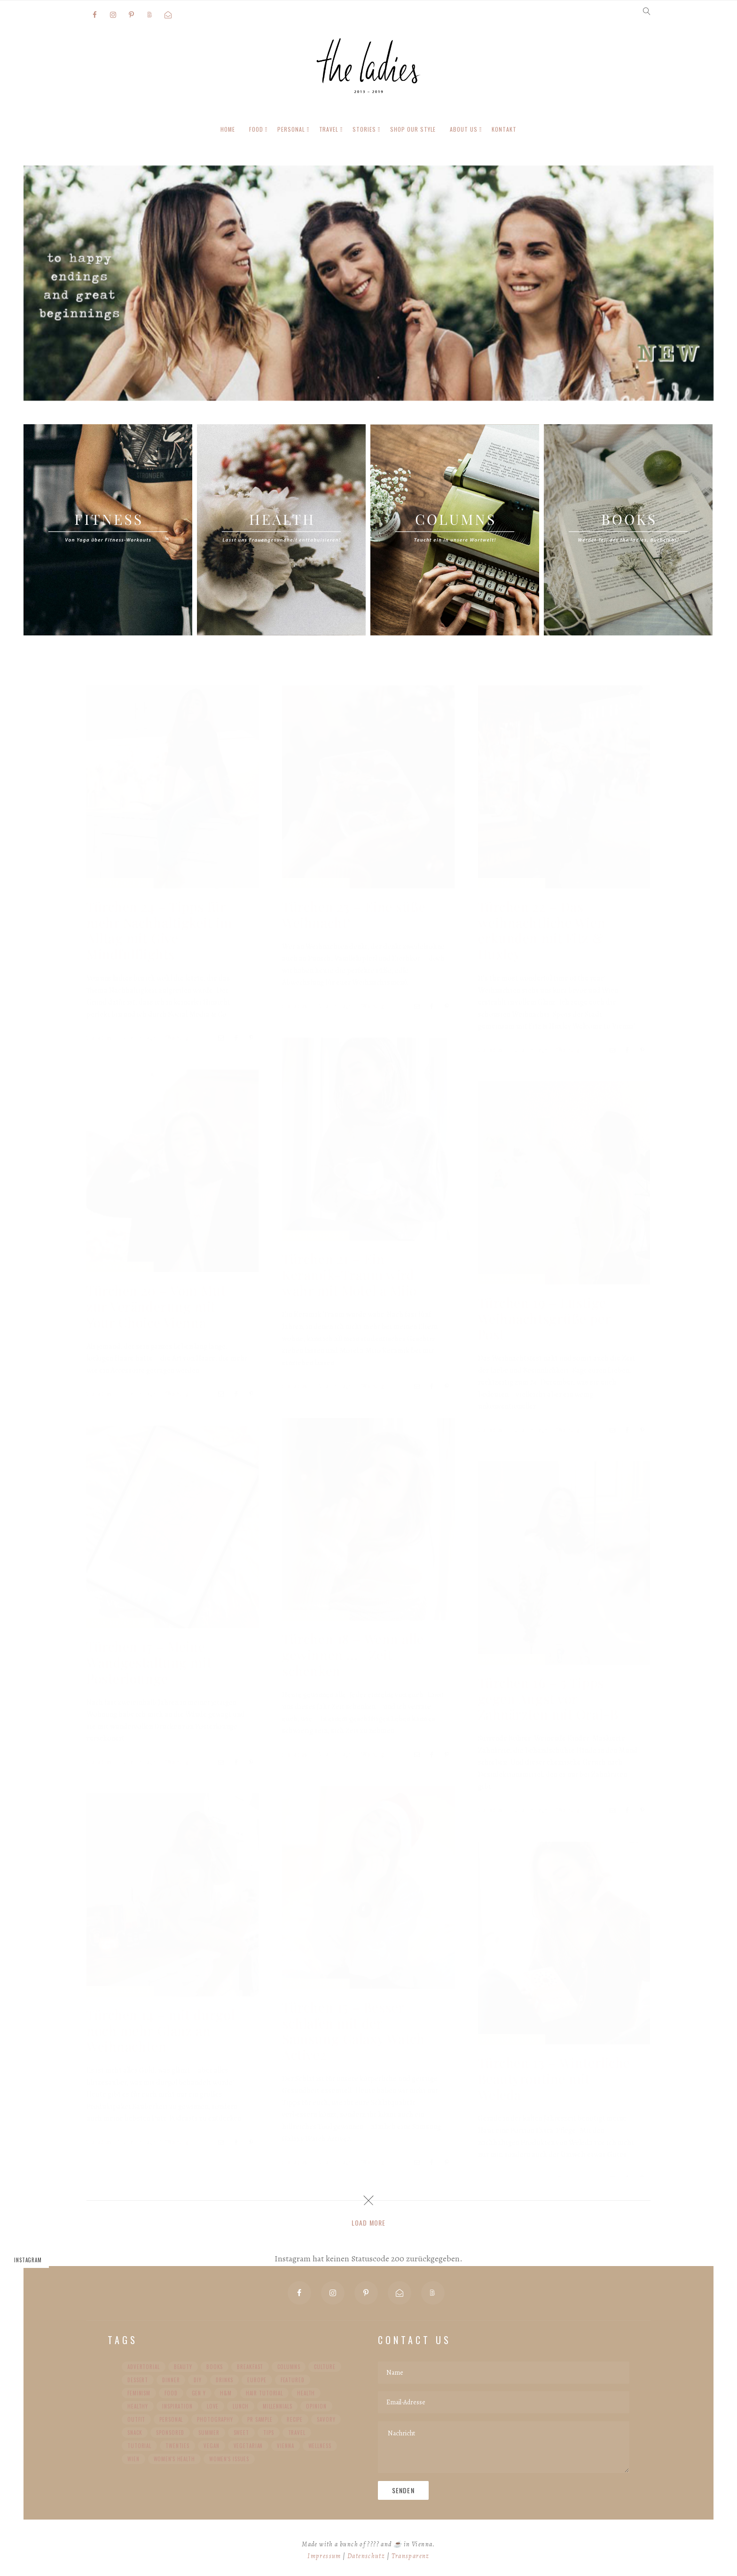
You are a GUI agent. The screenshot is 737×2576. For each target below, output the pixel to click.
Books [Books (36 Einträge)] (214, 2366)
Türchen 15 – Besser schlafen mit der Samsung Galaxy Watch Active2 (353, 2030)
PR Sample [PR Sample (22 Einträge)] (260, 2419)
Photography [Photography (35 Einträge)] (215, 2419)
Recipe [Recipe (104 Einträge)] (295, 2419)
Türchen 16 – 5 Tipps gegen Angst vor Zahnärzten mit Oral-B (548, 1697)
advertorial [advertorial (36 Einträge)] (143, 2366)
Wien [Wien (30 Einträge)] (133, 2459)
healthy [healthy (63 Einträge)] (137, 2406)
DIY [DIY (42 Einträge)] (198, 2380)
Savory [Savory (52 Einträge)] (326, 2419)
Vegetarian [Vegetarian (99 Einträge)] (248, 2445)
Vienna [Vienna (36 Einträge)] (285, 2445)
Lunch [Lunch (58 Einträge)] (240, 2406)
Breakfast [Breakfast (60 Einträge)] (250, 2366)
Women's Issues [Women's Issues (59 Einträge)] (229, 2459)
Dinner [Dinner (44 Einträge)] (171, 2380)
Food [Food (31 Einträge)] (171, 2393)
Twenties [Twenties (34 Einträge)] (177, 2445)
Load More (368, 2223)
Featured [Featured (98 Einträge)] (293, 2380)
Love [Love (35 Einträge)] (213, 2406)
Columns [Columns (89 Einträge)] (288, 2366)
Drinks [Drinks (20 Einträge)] (224, 2380)
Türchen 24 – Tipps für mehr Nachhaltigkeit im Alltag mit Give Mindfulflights (159, 929)
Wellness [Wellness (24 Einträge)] (319, 2445)
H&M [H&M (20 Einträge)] (226, 2393)
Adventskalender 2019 (120, 882)
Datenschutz (366, 2556)
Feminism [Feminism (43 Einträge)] (138, 2393)
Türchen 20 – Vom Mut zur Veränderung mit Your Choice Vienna (156, 1305)
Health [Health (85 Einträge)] (306, 2393)
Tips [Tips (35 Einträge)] (268, 2432)
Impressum (324, 2556)
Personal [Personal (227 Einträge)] (171, 2419)
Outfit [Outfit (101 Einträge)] (136, 2419)
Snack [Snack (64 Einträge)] (134, 2432)
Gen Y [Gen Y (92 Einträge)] (199, 2393)
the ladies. (100, 1037)
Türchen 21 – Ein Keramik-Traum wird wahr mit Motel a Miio (349, 1274)
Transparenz (411, 2556)
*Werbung (176, 1037)
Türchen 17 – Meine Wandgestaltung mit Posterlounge (149, 1661)
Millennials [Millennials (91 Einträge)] (277, 2406)
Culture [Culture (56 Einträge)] (324, 2366)
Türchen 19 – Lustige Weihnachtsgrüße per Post (544, 1317)
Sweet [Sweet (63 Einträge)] (241, 2432)
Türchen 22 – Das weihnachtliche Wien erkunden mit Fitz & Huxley (542, 929)
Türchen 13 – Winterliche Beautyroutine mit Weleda (554, 2077)
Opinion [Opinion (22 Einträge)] (316, 2406)
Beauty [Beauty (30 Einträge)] (183, 2366)
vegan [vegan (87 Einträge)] (211, 2445)
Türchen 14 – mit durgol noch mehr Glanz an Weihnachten (160, 2029)
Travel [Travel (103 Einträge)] (297, 2432)
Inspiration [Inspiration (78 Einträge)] (177, 2406)
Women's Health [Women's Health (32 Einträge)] (174, 2459)
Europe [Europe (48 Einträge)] (256, 2380)
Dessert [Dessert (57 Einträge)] (137, 2380)
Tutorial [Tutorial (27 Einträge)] (139, 2445)
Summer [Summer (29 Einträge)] (208, 2432)
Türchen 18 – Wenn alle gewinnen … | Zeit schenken (352, 1654)
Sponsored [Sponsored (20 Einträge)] (170, 2432)
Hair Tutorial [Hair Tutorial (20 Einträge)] (264, 2393)
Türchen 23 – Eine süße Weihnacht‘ (353, 914)
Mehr (165, 375)
